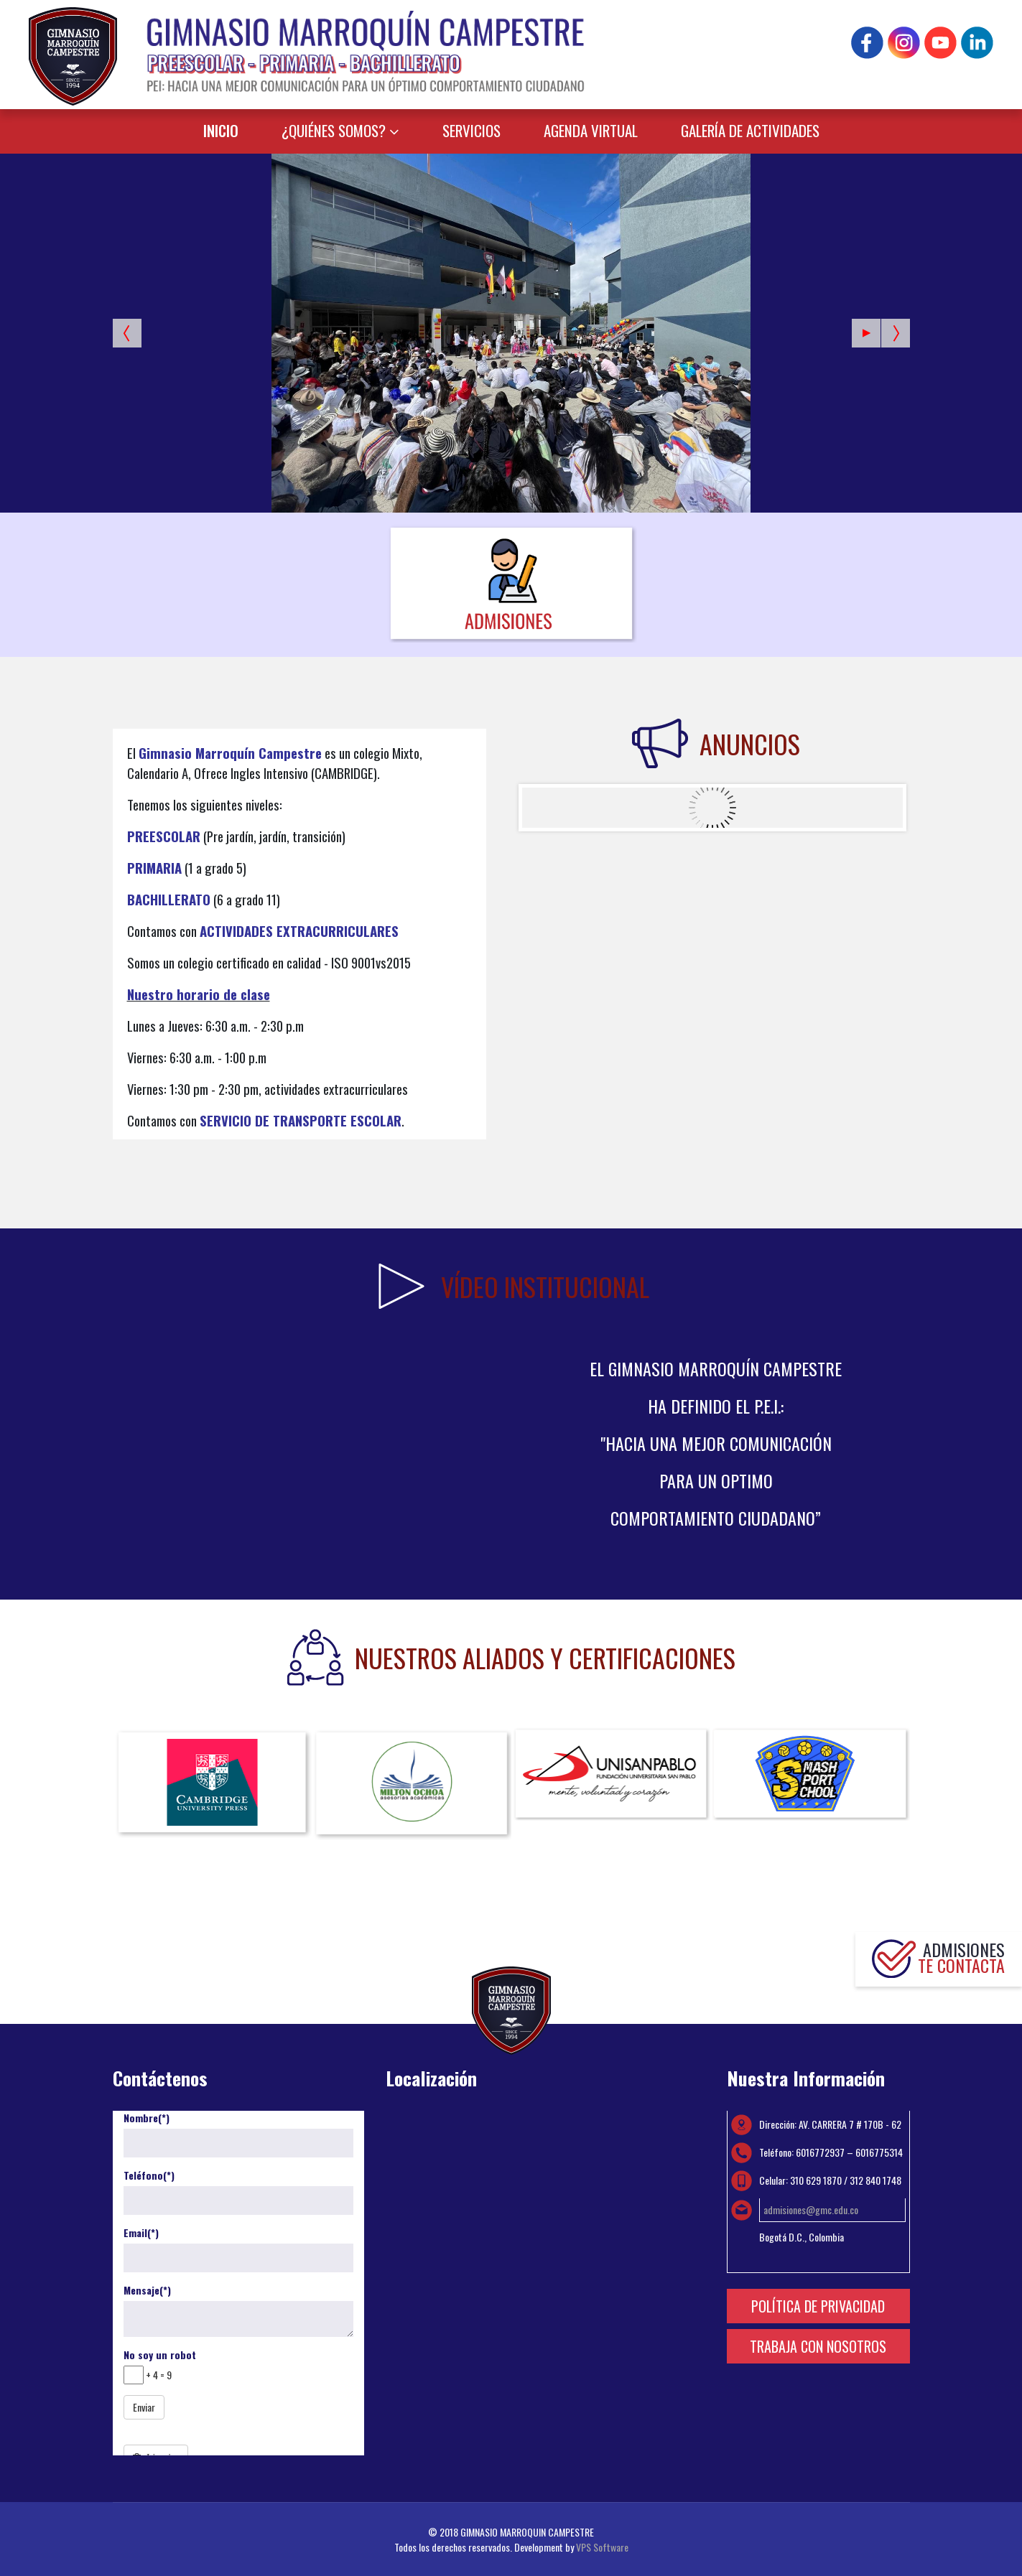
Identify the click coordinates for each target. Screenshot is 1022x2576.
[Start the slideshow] (866, 333)
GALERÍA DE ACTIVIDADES (750, 130)
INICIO (220, 130)
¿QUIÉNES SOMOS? (334, 130)
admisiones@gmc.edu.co (810, 2209)
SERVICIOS (471, 130)
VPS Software (602, 2546)
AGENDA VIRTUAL (591, 130)
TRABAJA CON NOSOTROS (818, 2346)
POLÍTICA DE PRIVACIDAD (818, 2306)
